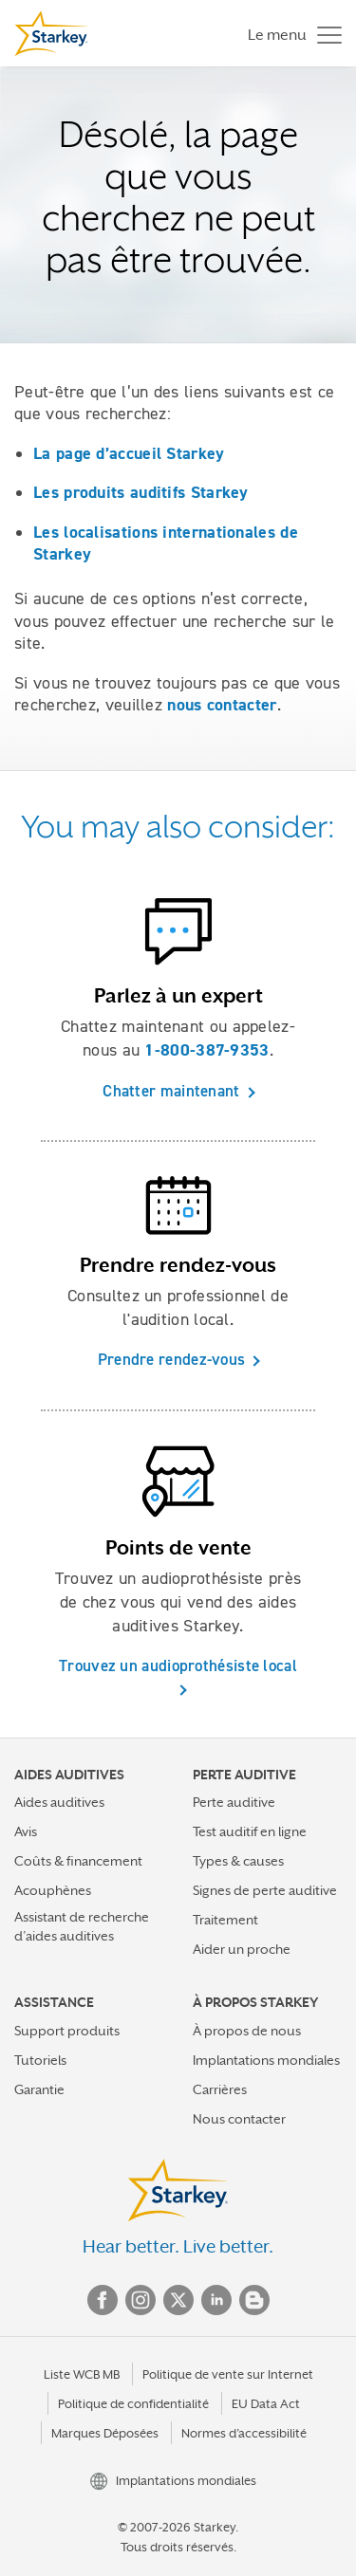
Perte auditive (234, 1802)
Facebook (102, 2300)
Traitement (225, 1919)
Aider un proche (241, 1949)
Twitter (178, 2300)
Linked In (216, 2300)
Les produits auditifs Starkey (141, 492)
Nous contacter (239, 2118)
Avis (25, 1831)
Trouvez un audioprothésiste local (178, 1665)
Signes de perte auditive (265, 1890)
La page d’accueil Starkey (129, 453)
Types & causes (238, 1860)
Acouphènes (52, 1890)
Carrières (220, 2089)
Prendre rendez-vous (172, 1359)
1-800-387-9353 (206, 1050)
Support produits (67, 2030)
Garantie (39, 2089)
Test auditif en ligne (250, 1831)
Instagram (140, 2300)
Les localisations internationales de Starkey (165, 543)
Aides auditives (59, 1802)
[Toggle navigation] (290, 33)
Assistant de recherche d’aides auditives (81, 1925)
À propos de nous (247, 2030)
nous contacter (221, 704)
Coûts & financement (78, 1860)
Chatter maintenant (171, 1090)
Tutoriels (40, 2060)
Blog (254, 2300)
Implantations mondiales (266, 2060)
